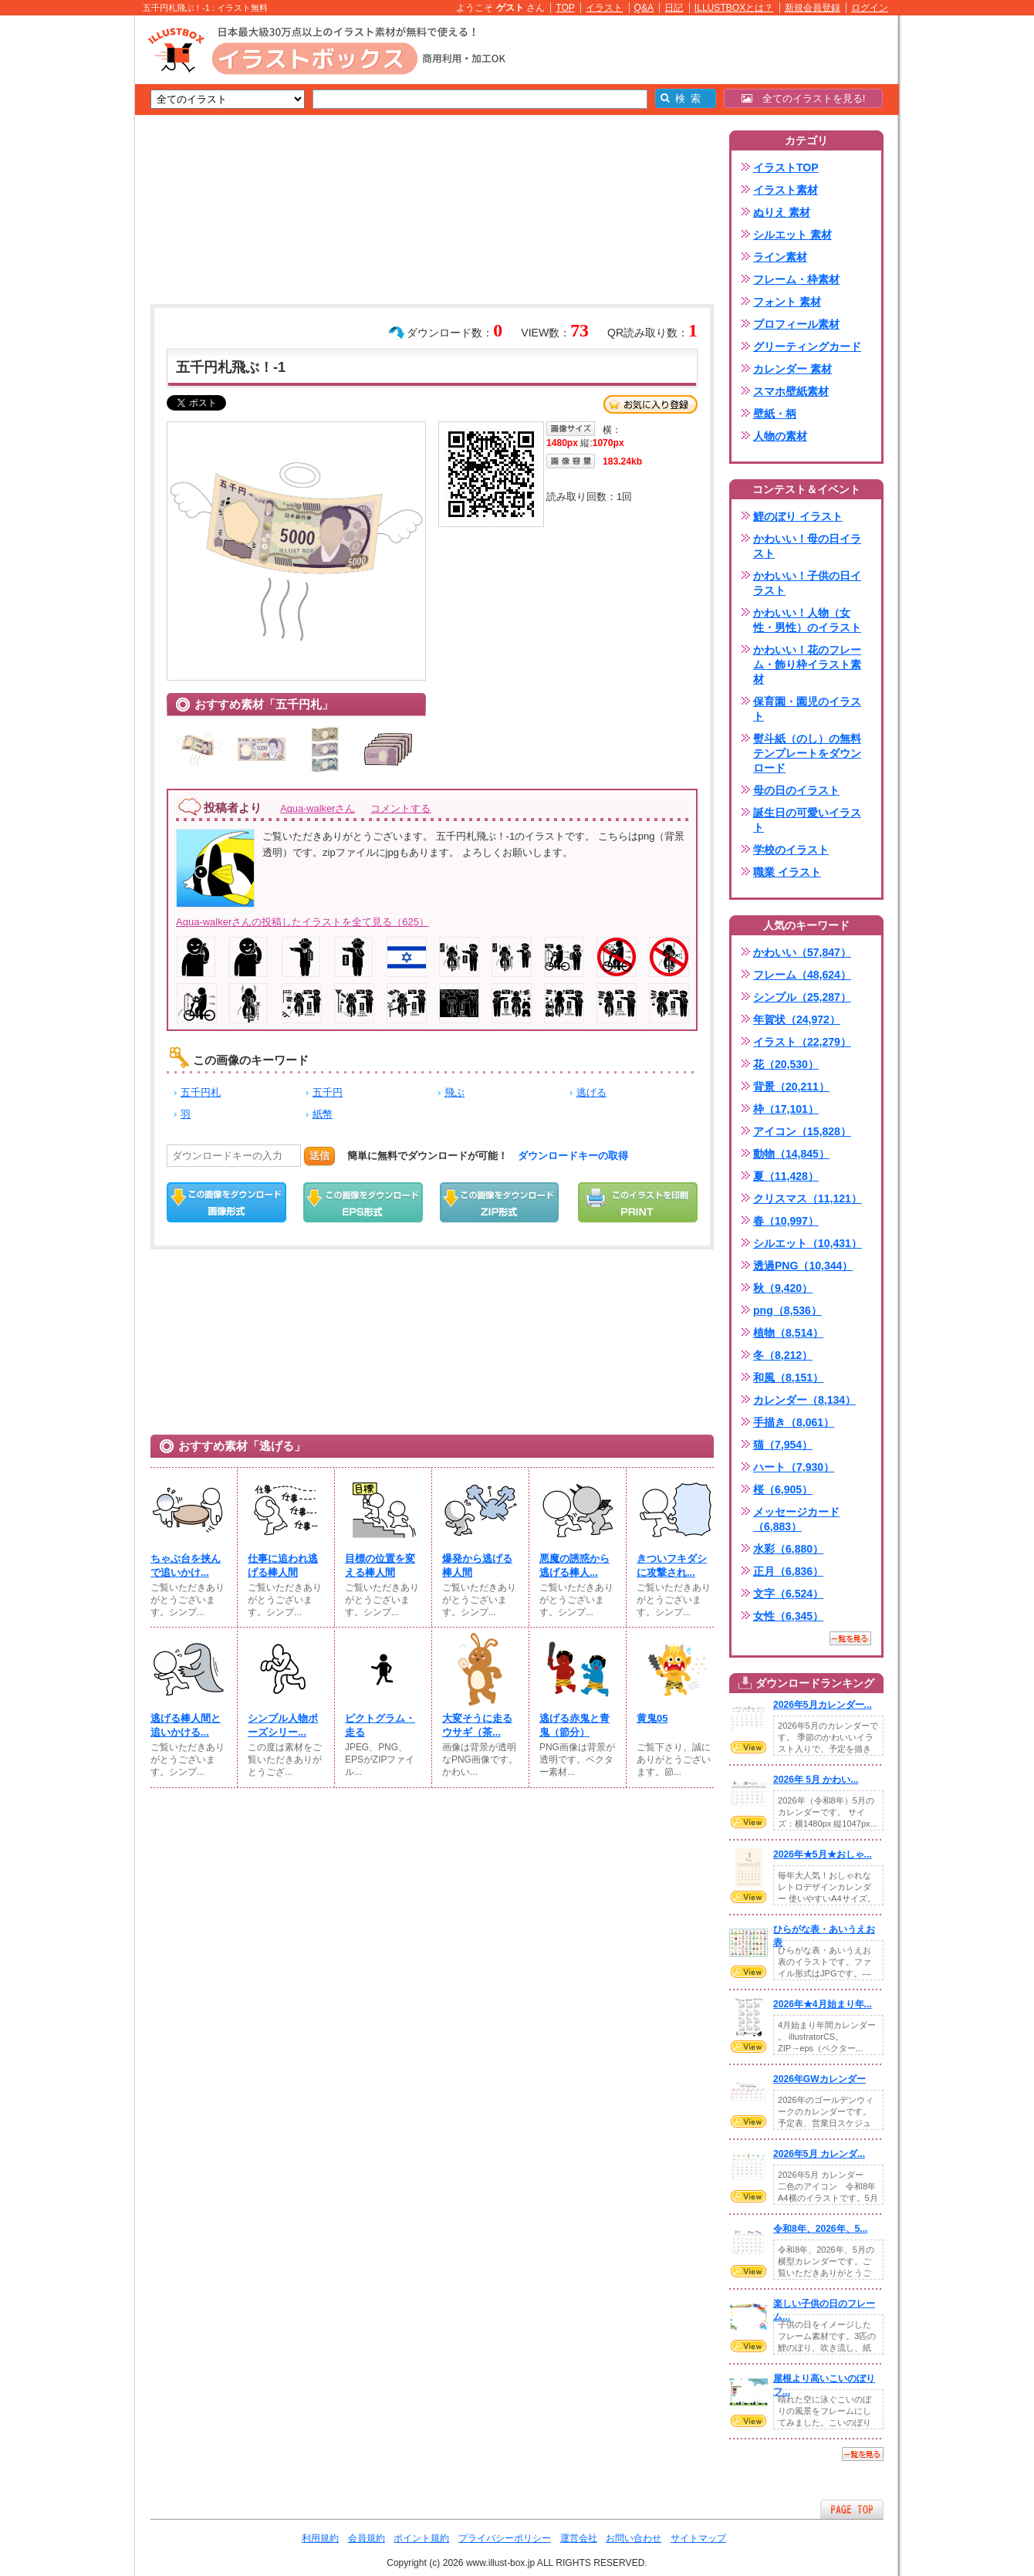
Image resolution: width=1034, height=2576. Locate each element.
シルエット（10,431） (807, 1243)
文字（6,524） (788, 1593)
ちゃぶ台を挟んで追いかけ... (185, 1565)
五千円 (328, 1092)
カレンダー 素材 (792, 369)
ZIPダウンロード (499, 1202)
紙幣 (323, 1114)
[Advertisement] (61, 254)
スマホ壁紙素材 (791, 391)
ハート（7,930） (793, 1467)
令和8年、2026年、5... (820, 2228)
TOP (565, 7)
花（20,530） (786, 1064)
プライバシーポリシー (504, 2538)
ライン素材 (780, 257)
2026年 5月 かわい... (815, 1779)
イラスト (604, 7)
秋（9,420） (783, 1288)
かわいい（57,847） (802, 952)
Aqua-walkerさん (317, 808)
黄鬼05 (652, 1718)
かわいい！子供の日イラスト (807, 583)
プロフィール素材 (796, 324)
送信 (319, 1155)
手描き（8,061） (793, 1422)
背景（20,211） (791, 1086)
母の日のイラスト (796, 790)
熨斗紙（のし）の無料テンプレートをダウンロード (807, 753)
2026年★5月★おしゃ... (822, 1854)
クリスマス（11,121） (807, 1198)
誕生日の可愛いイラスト (807, 819)
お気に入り (650, 404)
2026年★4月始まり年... (822, 2004)
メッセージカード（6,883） (796, 1519)
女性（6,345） (788, 1616)
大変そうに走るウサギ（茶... (477, 1725)
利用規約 (320, 2538)
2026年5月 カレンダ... (819, 2153)
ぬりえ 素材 (781, 212)
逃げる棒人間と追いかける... (185, 1725)
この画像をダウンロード (226, 1202)
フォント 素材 (787, 302)
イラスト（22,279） (802, 1042)
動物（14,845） (791, 1154)
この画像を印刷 (638, 1202)
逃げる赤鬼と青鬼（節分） (574, 1725)
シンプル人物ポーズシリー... (283, 1725)
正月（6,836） (788, 1571)
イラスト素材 (785, 190)
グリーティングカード (807, 346)
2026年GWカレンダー (819, 2079)
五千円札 (201, 1092)
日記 (673, 7)
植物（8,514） (788, 1333)
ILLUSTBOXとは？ (733, 7)
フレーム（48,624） (802, 975)
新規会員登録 (812, 7)
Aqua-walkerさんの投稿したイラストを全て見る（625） (302, 922)
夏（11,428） (786, 1176)
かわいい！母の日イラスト (807, 545)
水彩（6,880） (788, 1549)
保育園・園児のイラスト (807, 708)
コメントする (400, 808)
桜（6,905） (783, 1489)
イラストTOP (786, 167)
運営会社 (578, 2538)
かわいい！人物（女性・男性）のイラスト (807, 620)
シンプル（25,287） (802, 997)
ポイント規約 (421, 2538)
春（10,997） (786, 1221)
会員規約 (366, 2538)
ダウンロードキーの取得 (573, 1155)
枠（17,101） (786, 1109)
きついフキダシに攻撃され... (672, 1565)
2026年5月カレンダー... (822, 1704)
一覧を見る (850, 1638)
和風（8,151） (788, 1377)
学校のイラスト (791, 849)
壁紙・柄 (774, 413)
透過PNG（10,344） (803, 1265)
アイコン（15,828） (802, 1131)
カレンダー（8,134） (804, 1400)
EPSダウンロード (363, 1202)
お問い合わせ (633, 2538)
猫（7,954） (783, 1444)
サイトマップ (698, 2538)
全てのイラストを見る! (804, 98)
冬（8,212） (783, 1355)
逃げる (591, 1092)
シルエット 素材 (792, 234)
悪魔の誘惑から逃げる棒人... (574, 1565)
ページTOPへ (852, 2509)
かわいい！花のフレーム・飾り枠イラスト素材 (807, 664)
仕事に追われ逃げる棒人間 (283, 1565)
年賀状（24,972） (796, 1019)
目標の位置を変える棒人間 (380, 1565)
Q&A (644, 7)
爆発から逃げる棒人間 (477, 1565)
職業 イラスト (787, 872)
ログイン (869, 7)
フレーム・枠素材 (796, 279)
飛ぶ (454, 1092)
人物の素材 (780, 436)
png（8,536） (787, 1310)
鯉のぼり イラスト (798, 516)
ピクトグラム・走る (380, 1725)
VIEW (748, 1747)
